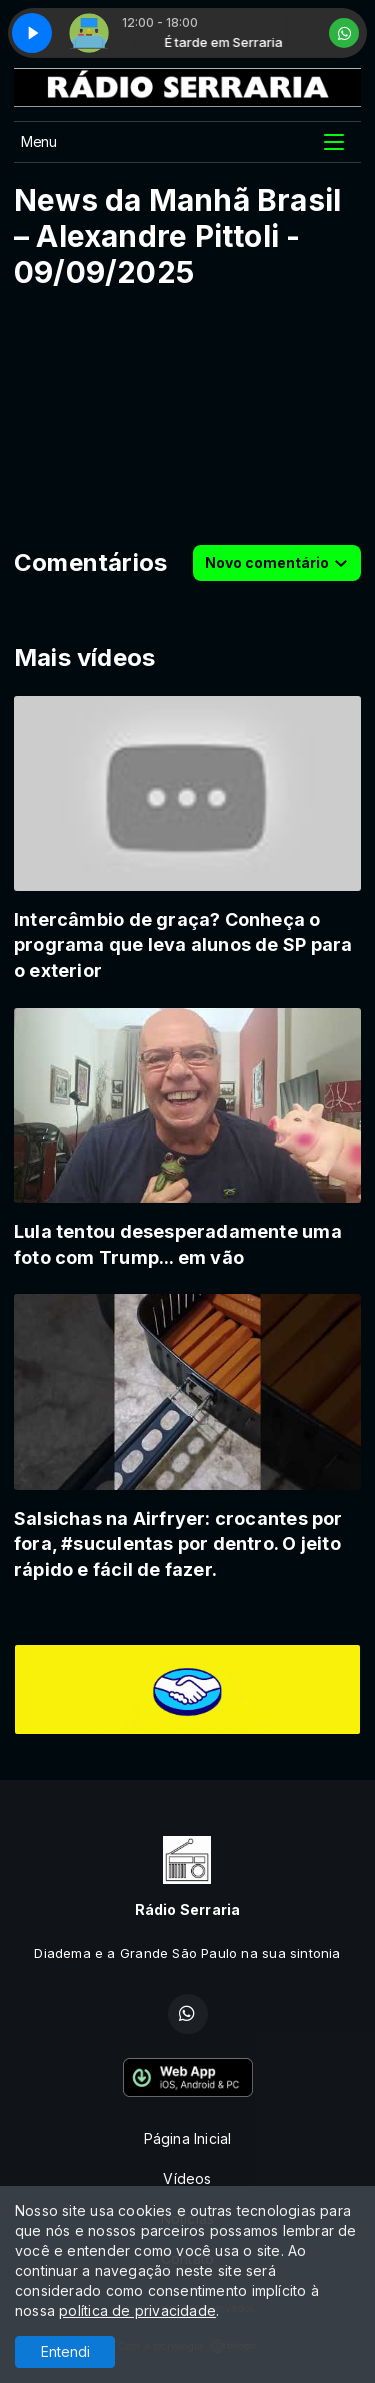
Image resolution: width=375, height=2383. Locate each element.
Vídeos (187, 2178)
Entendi (65, 2351)
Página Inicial (188, 2138)
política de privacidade (137, 2310)
